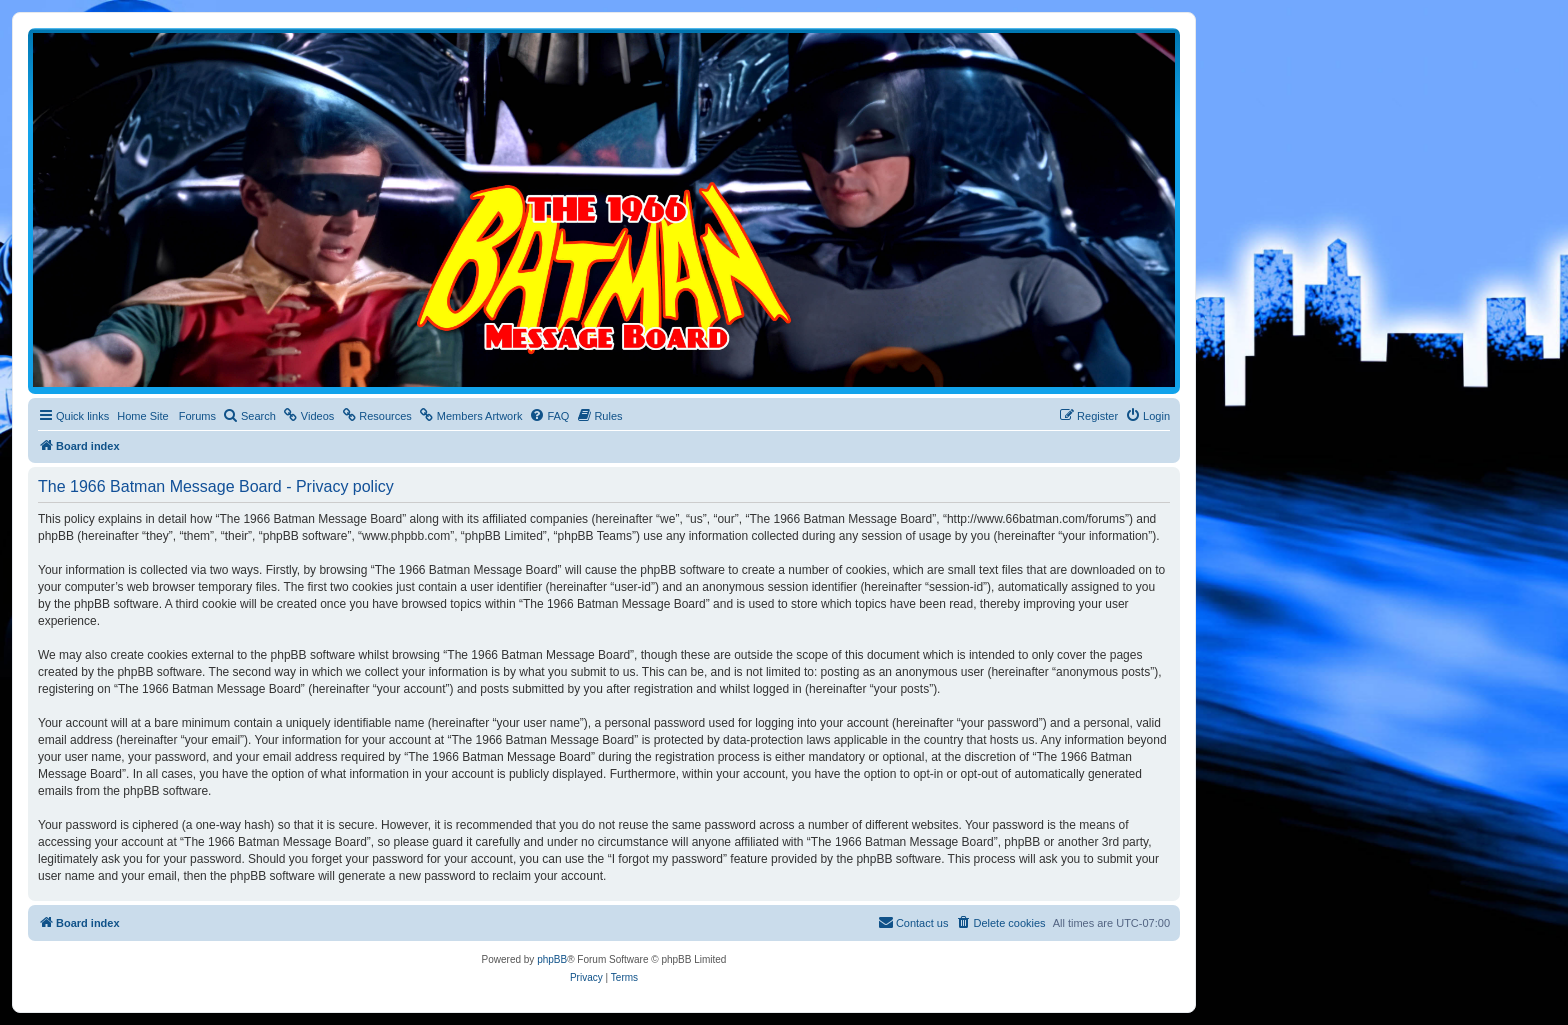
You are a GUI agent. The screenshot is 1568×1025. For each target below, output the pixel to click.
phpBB (552, 959)
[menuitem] (249, 416)
